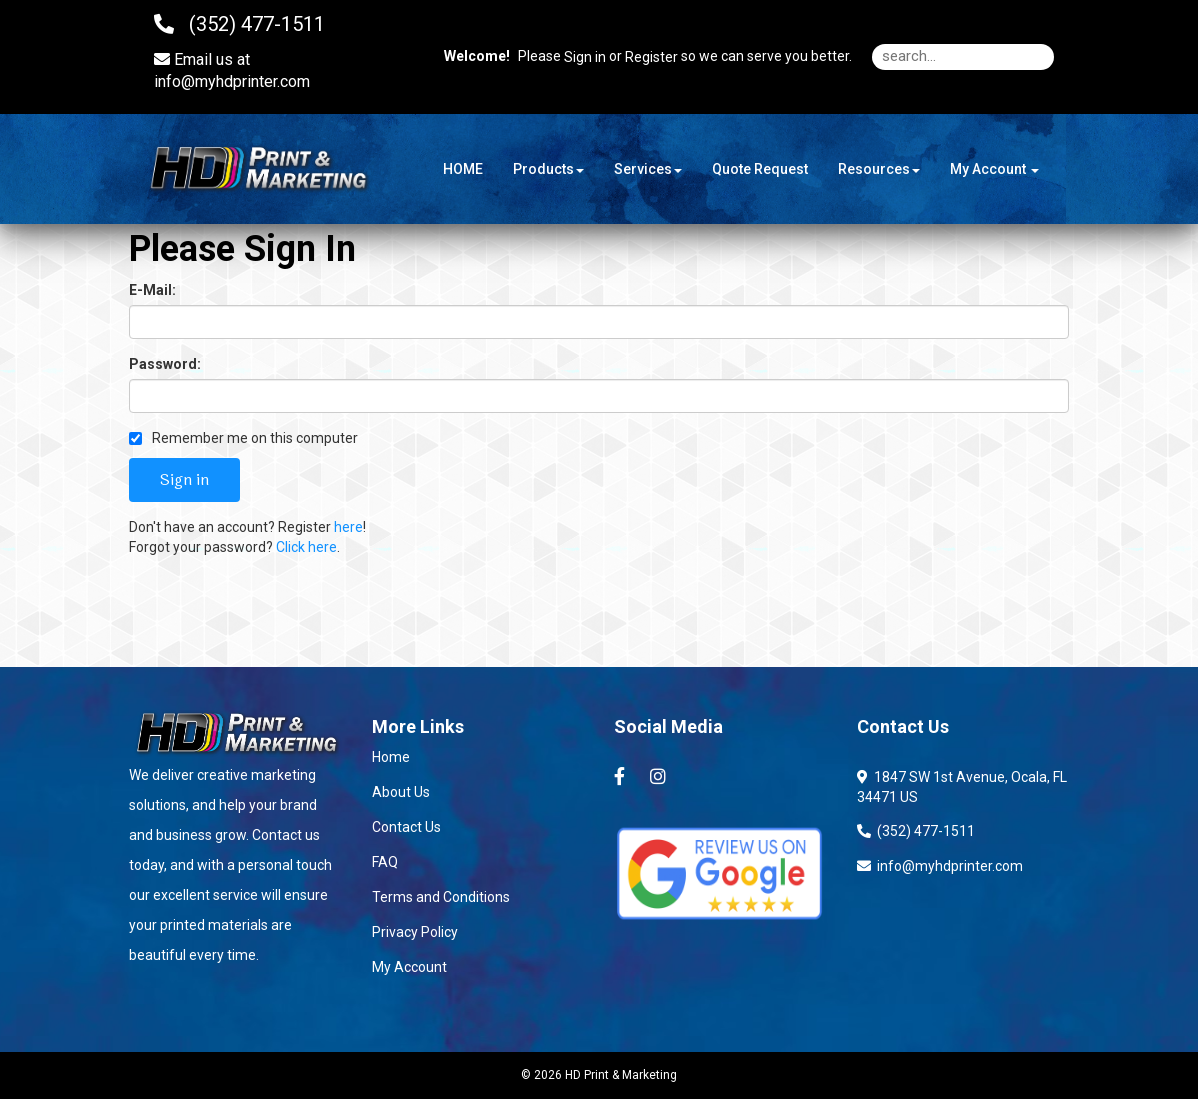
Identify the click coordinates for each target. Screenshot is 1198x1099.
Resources (879, 169)
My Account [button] (994, 169)
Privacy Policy (415, 932)
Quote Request (760, 169)
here (348, 527)
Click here (306, 547)
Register (651, 57)
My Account (409, 967)
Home (391, 757)
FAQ (385, 862)
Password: (165, 364)
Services (648, 169)
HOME (463, 169)
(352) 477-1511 (916, 831)
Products (548, 169)
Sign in (585, 57)
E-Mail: (152, 290)
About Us (401, 792)
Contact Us (406, 827)
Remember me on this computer (243, 438)
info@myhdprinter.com (232, 81)
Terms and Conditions (441, 897)
